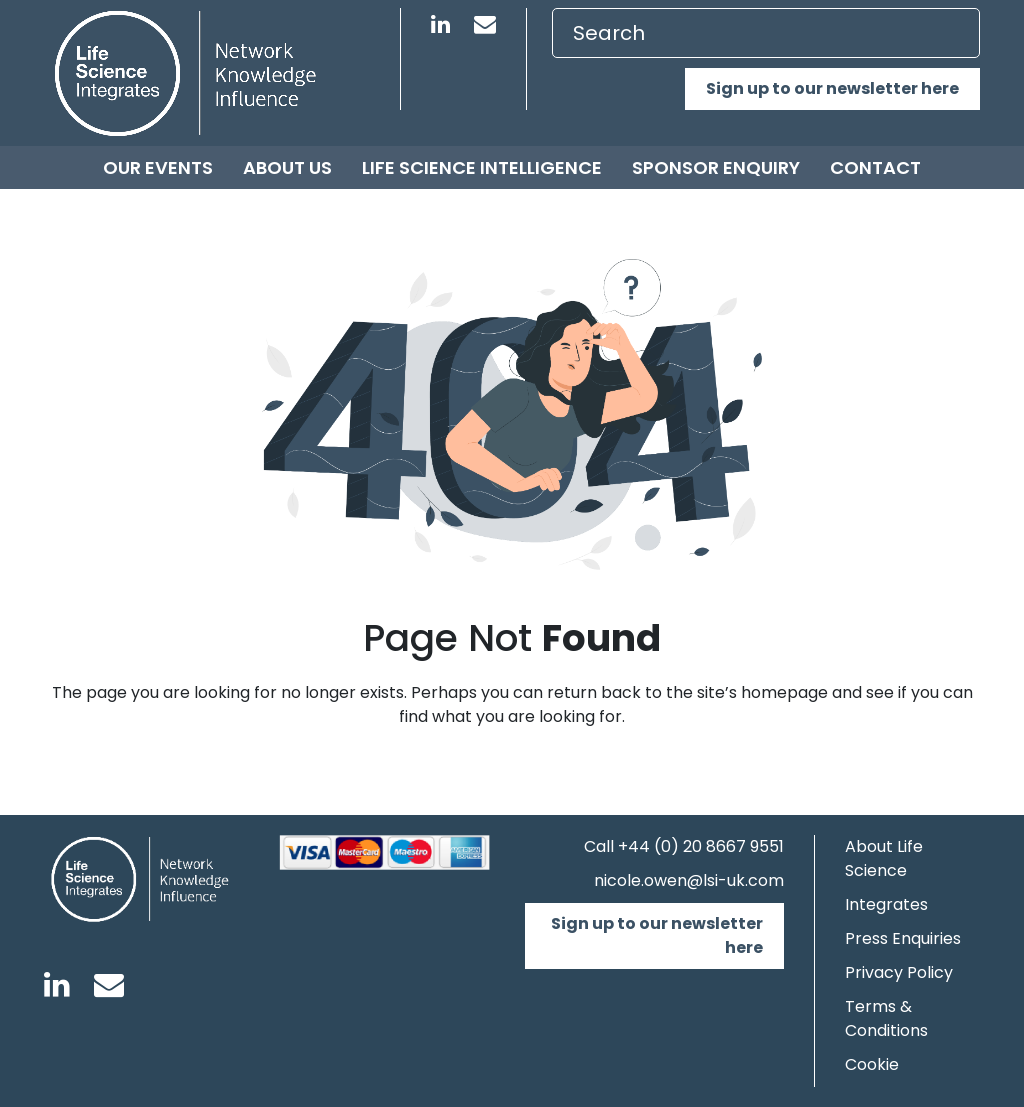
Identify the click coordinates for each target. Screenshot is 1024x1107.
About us (287, 167)
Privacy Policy (899, 972)
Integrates (886, 904)
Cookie (872, 1064)
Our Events (158, 167)
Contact (875, 167)
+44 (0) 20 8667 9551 (701, 846)
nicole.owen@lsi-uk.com (689, 880)
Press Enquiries (903, 938)
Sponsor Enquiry (716, 167)
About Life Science (884, 858)
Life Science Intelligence (482, 167)
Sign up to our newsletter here (832, 88)
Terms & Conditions (886, 1018)
